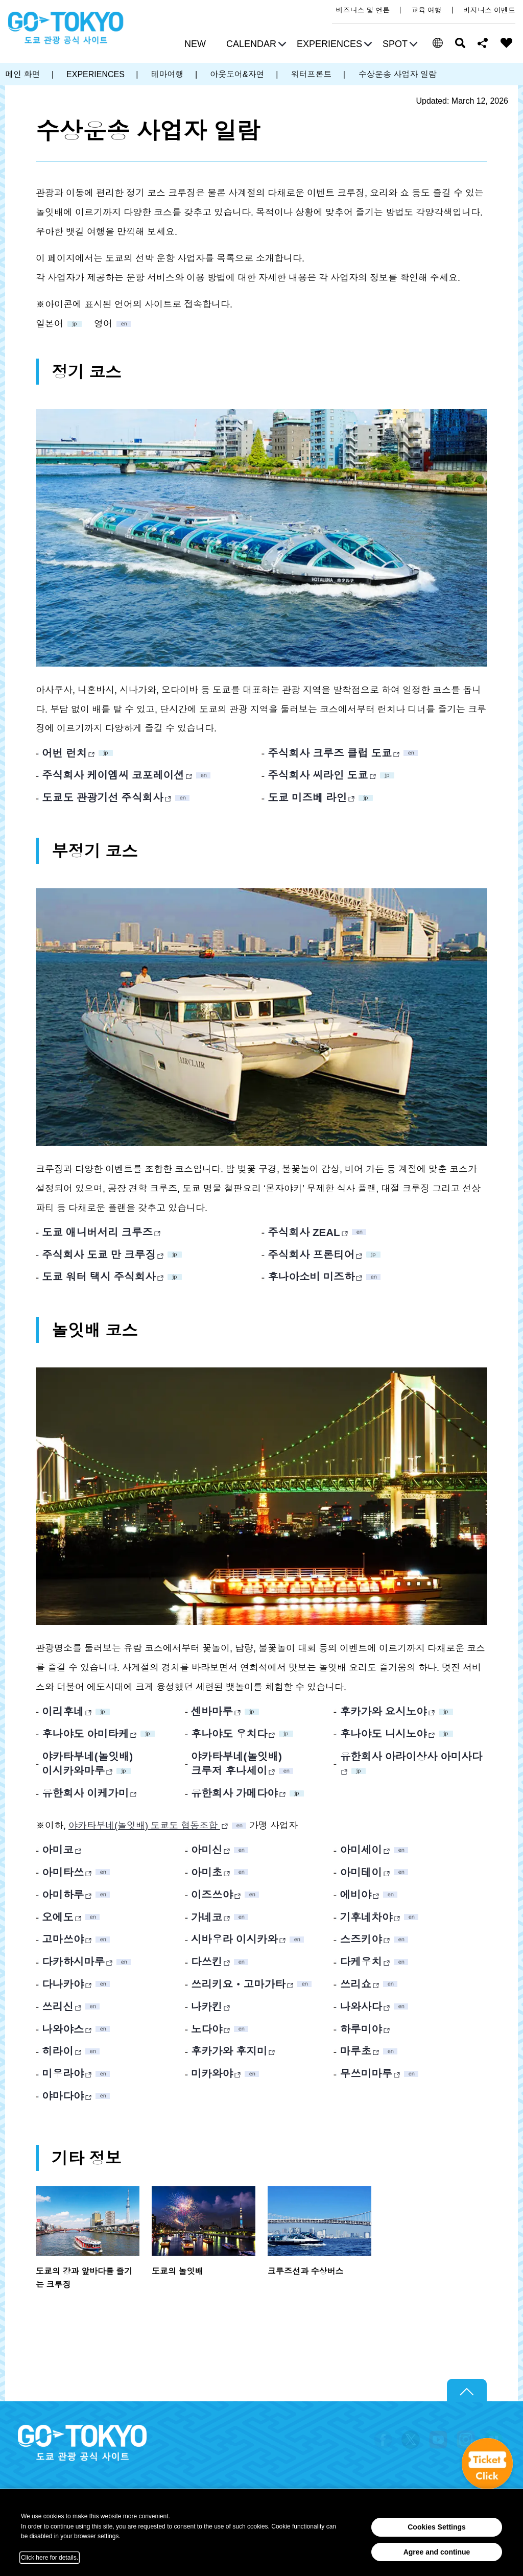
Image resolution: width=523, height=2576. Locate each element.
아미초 (207, 1872)
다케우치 (361, 1962)
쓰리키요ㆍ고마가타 (238, 1984)
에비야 (355, 1895)
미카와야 (212, 2073)
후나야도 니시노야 (383, 1734)
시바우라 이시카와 (234, 1939)
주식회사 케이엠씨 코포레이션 (113, 775)
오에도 (58, 1917)
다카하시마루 (73, 1962)
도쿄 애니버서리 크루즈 (97, 1232)
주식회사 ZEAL (304, 1232)
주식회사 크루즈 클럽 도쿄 (330, 753)
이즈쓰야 (212, 1895)
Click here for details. (49, 2557)
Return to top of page (467, 2390)
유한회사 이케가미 (85, 1793)
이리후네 (63, 1711)
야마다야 (63, 2096)
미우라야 (63, 2073)
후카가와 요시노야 (383, 1711)
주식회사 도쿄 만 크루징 (99, 1255)
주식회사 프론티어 (311, 1255)
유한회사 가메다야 (234, 1793)
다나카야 (63, 1984)
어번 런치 (64, 753)
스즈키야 (361, 1939)
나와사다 (361, 2007)
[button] (255, 45)
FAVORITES (507, 43)
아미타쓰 (63, 1872)
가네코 (207, 1917)
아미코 (58, 1850)
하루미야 (361, 2029)
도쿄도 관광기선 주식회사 (102, 797)
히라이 (58, 2051)
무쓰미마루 (366, 2073)
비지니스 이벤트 (489, 10)
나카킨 (207, 2007)
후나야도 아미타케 (85, 1734)
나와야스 (63, 2029)
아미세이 (361, 1850)
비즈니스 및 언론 (363, 10)
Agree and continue (436, 2552)
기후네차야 (366, 1917)
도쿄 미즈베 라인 (307, 797)
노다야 (207, 2029)
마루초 (355, 2051)
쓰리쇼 (355, 1984)
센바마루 (212, 1711)
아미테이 (361, 1872)
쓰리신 (58, 2007)
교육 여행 (426, 10)
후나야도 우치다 (229, 1734)
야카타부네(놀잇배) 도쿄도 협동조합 (144, 1826)
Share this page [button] (483, 43)
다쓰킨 (207, 1962)
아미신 (207, 1850)
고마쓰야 (63, 1939)
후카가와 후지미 (229, 2051)
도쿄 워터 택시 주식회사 (99, 1277)
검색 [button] (460, 43)
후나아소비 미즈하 (311, 1277)
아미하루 (63, 1895)
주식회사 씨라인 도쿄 (318, 775)
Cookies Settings (437, 2527)
